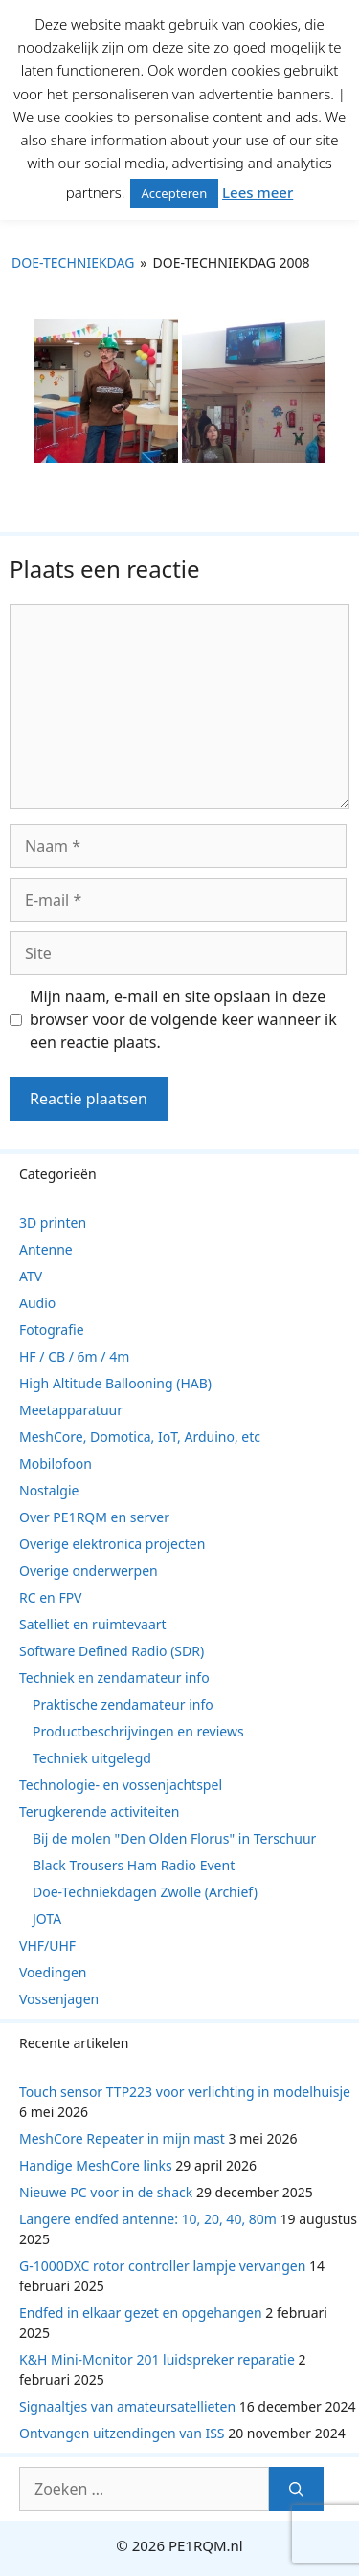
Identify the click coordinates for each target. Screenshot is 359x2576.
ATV (30, 1276)
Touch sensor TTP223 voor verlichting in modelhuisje (184, 2092)
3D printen (52, 1222)
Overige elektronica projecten (112, 1544)
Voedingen (53, 1972)
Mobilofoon (55, 1463)
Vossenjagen (59, 1999)
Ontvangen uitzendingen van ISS (122, 2433)
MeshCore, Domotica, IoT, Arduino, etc (139, 1437)
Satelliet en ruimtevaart (93, 1624)
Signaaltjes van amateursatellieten (127, 2406)
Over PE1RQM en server (94, 1517)
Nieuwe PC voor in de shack (105, 2192)
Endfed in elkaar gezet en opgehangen (140, 2312)
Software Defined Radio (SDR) (111, 1651)
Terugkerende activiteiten (99, 1811)
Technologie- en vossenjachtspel (120, 1785)
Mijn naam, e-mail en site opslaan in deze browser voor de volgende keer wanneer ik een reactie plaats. (183, 1019)
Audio (37, 1303)
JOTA (47, 1919)
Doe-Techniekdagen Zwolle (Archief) (145, 1892)
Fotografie (51, 1330)
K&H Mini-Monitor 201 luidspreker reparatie (157, 2359)
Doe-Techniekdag (72, 262)
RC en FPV (50, 1597)
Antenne (46, 1249)
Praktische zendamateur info (123, 1704)
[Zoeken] (296, 2489)
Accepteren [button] (175, 193)
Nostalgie (49, 1490)
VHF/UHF (47, 1945)
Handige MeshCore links (95, 2165)
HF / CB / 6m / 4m (74, 1356)
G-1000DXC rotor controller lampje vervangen (162, 2266)
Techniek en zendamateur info (114, 1678)
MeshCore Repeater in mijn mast (122, 2138)
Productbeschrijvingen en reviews (138, 1731)
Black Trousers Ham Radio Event (134, 1865)
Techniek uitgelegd (92, 1758)
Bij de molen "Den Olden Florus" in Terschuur (174, 1838)
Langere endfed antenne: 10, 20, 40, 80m (148, 2219)
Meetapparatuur (71, 1410)
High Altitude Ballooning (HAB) (115, 1383)
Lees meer (257, 192)
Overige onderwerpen (88, 1570)
